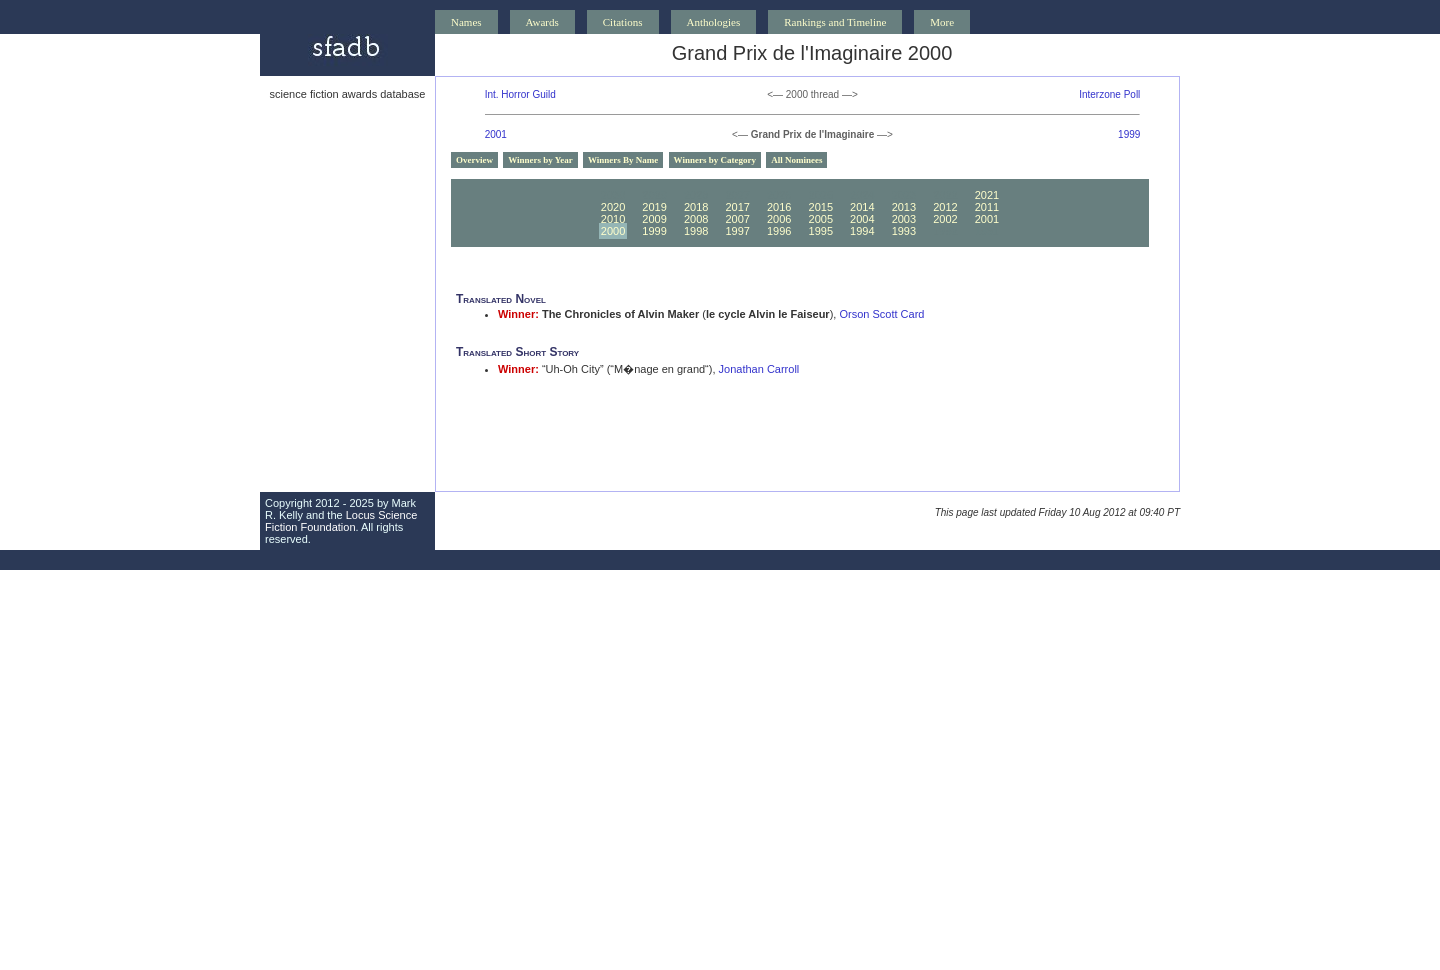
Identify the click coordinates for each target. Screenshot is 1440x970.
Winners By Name (623, 160)
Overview (474, 160)
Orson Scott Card (881, 314)
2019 (654, 207)
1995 (821, 231)
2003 (904, 219)
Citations (623, 22)
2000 (613, 231)
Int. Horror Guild (520, 94)
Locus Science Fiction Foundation (341, 521)
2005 (821, 219)
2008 (696, 219)
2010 (613, 219)
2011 (987, 207)
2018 (696, 207)
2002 (945, 219)
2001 (496, 134)
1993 (904, 231)
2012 (945, 207)
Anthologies (714, 22)
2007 (737, 219)
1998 (696, 231)
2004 (862, 219)
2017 (737, 207)
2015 (821, 207)
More (942, 22)
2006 (779, 219)
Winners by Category (715, 160)
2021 (987, 195)
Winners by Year (540, 160)
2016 (779, 207)
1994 (862, 231)
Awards (542, 22)
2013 (904, 207)
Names (466, 22)
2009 (654, 219)
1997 (737, 231)
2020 (613, 207)
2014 (862, 207)
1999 (1129, 134)
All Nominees (796, 160)
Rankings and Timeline (835, 22)
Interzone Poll (1109, 94)
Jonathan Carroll (759, 369)
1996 (779, 231)
